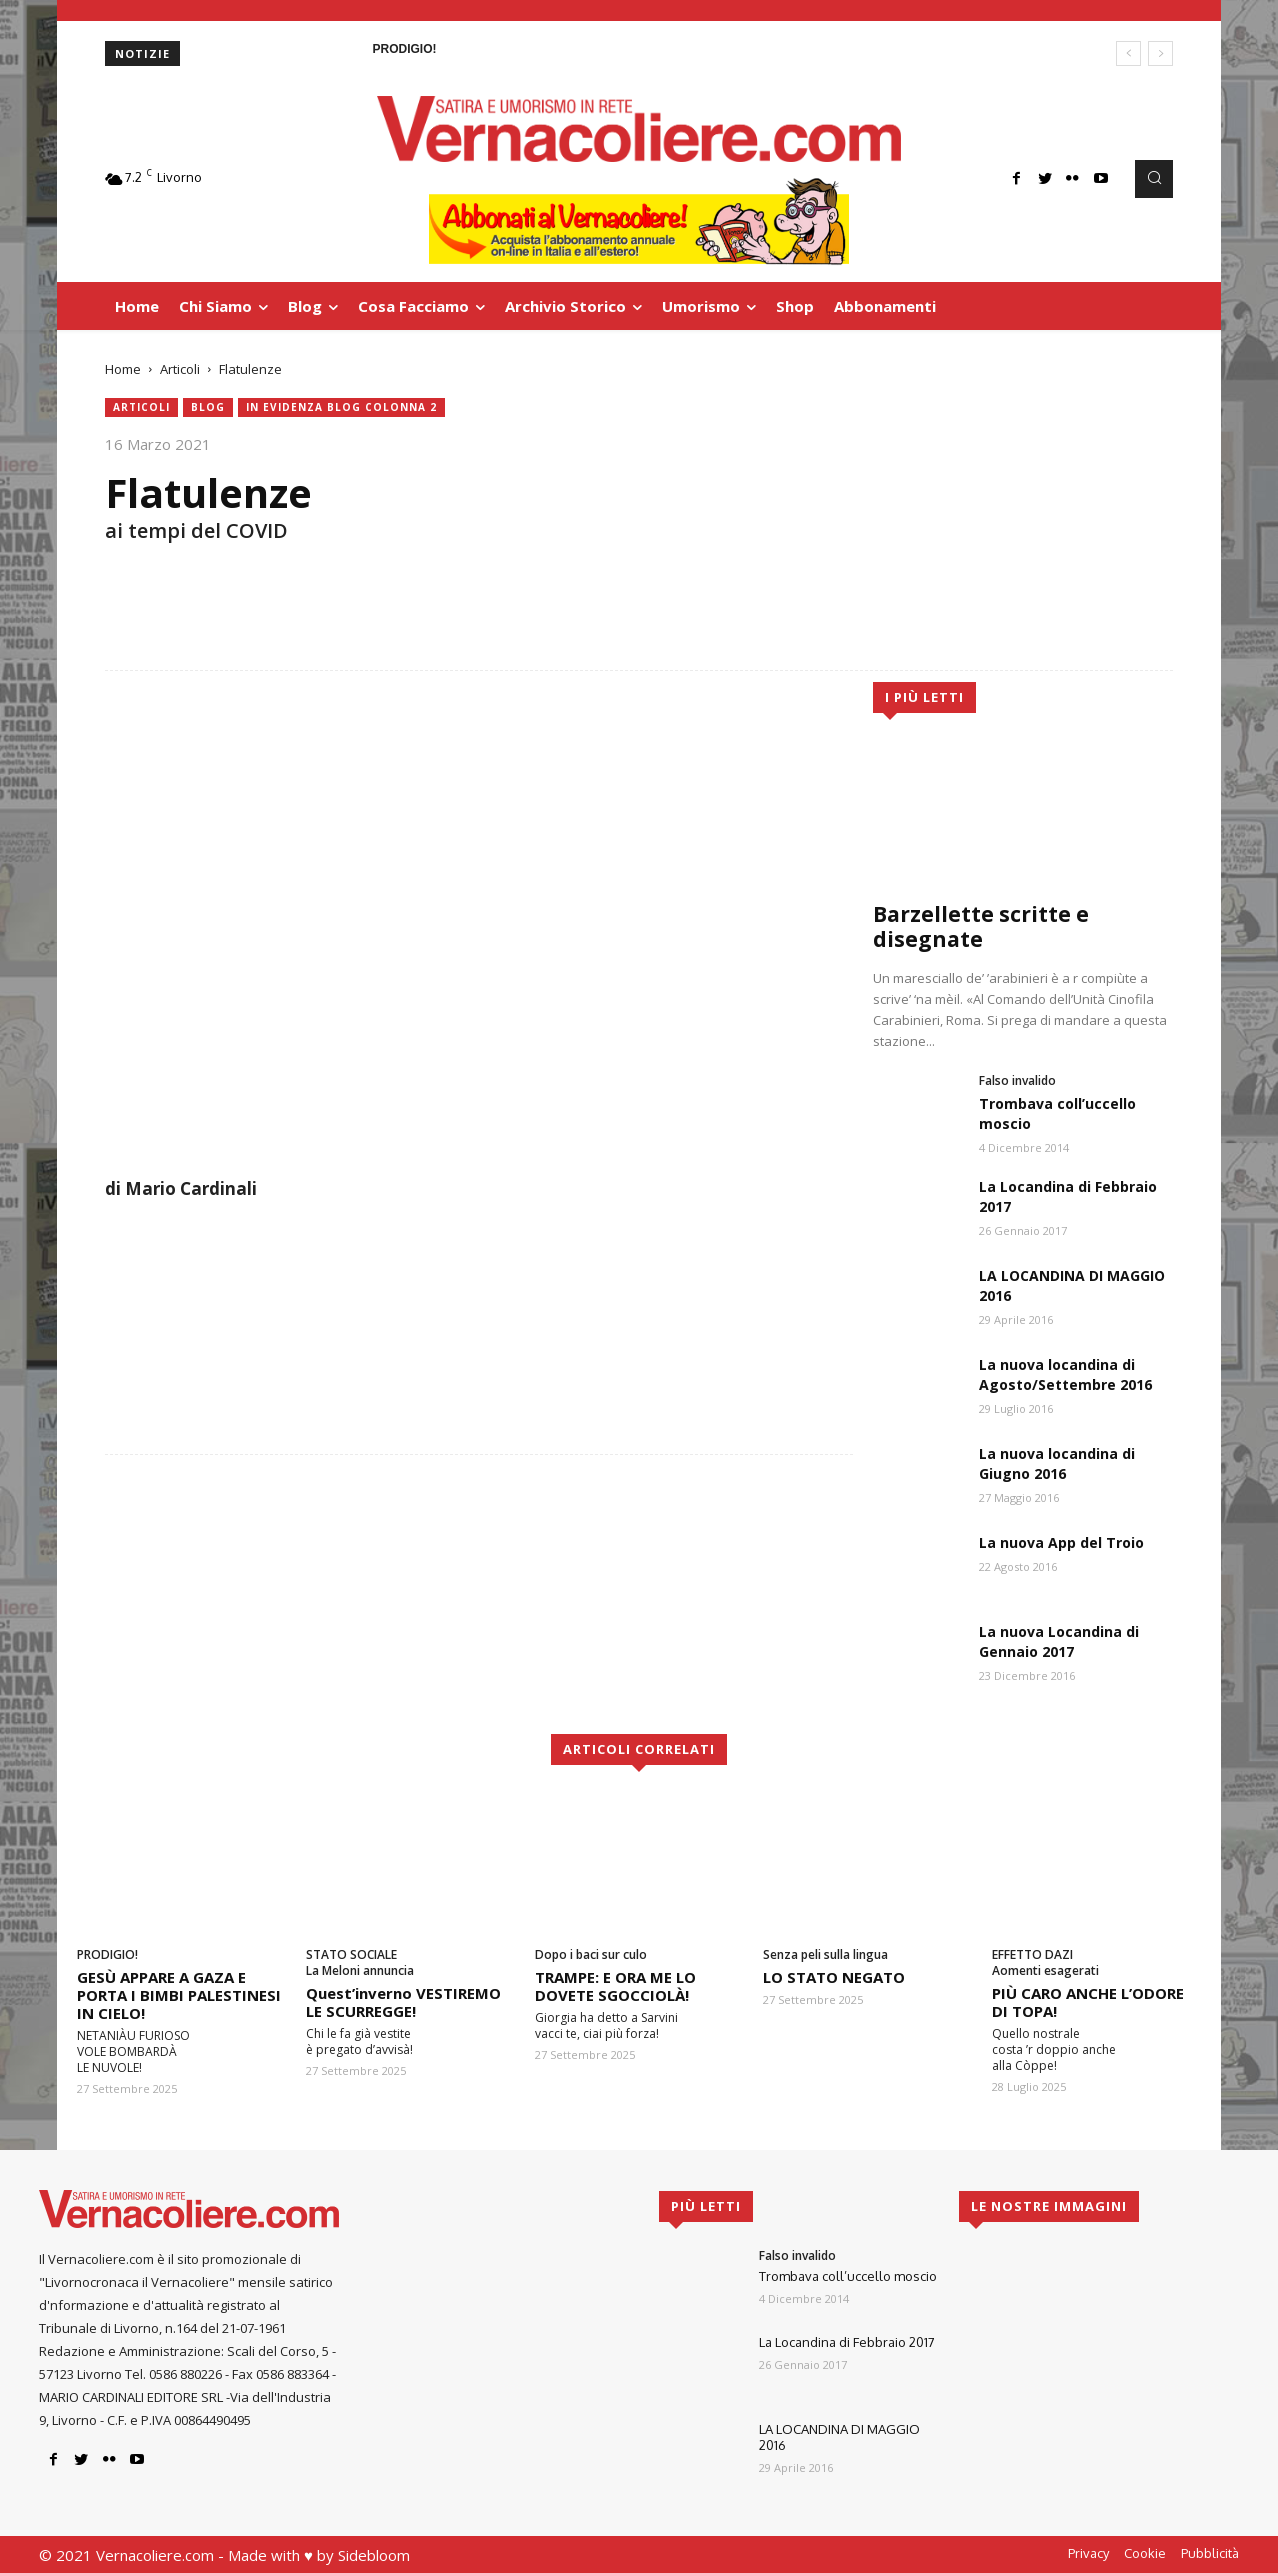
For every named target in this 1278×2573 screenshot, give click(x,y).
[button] (1154, 179)
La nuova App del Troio (1061, 1542)
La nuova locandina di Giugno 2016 (1057, 1463)
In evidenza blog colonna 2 (341, 407)
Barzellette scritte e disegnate (981, 926)
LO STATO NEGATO (834, 1977)
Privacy (1088, 2553)
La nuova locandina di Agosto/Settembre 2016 (1065, 1374)
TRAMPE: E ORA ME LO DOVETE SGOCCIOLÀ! (615, 1986)
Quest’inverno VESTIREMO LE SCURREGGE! (403, 2002)
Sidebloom (374, 2555)
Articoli (180, 369)
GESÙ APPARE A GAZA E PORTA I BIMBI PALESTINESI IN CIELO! (179, 1995)
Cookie (1145, 2553)
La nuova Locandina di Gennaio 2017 (1059, 1641)
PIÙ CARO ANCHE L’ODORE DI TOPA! (1088, 2002)
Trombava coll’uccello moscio (848, 2276)
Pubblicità (1210, 2553)
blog (208, 407)
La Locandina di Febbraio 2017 (847, 2342)
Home (123, 369)
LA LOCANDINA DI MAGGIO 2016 (839, 2437)
